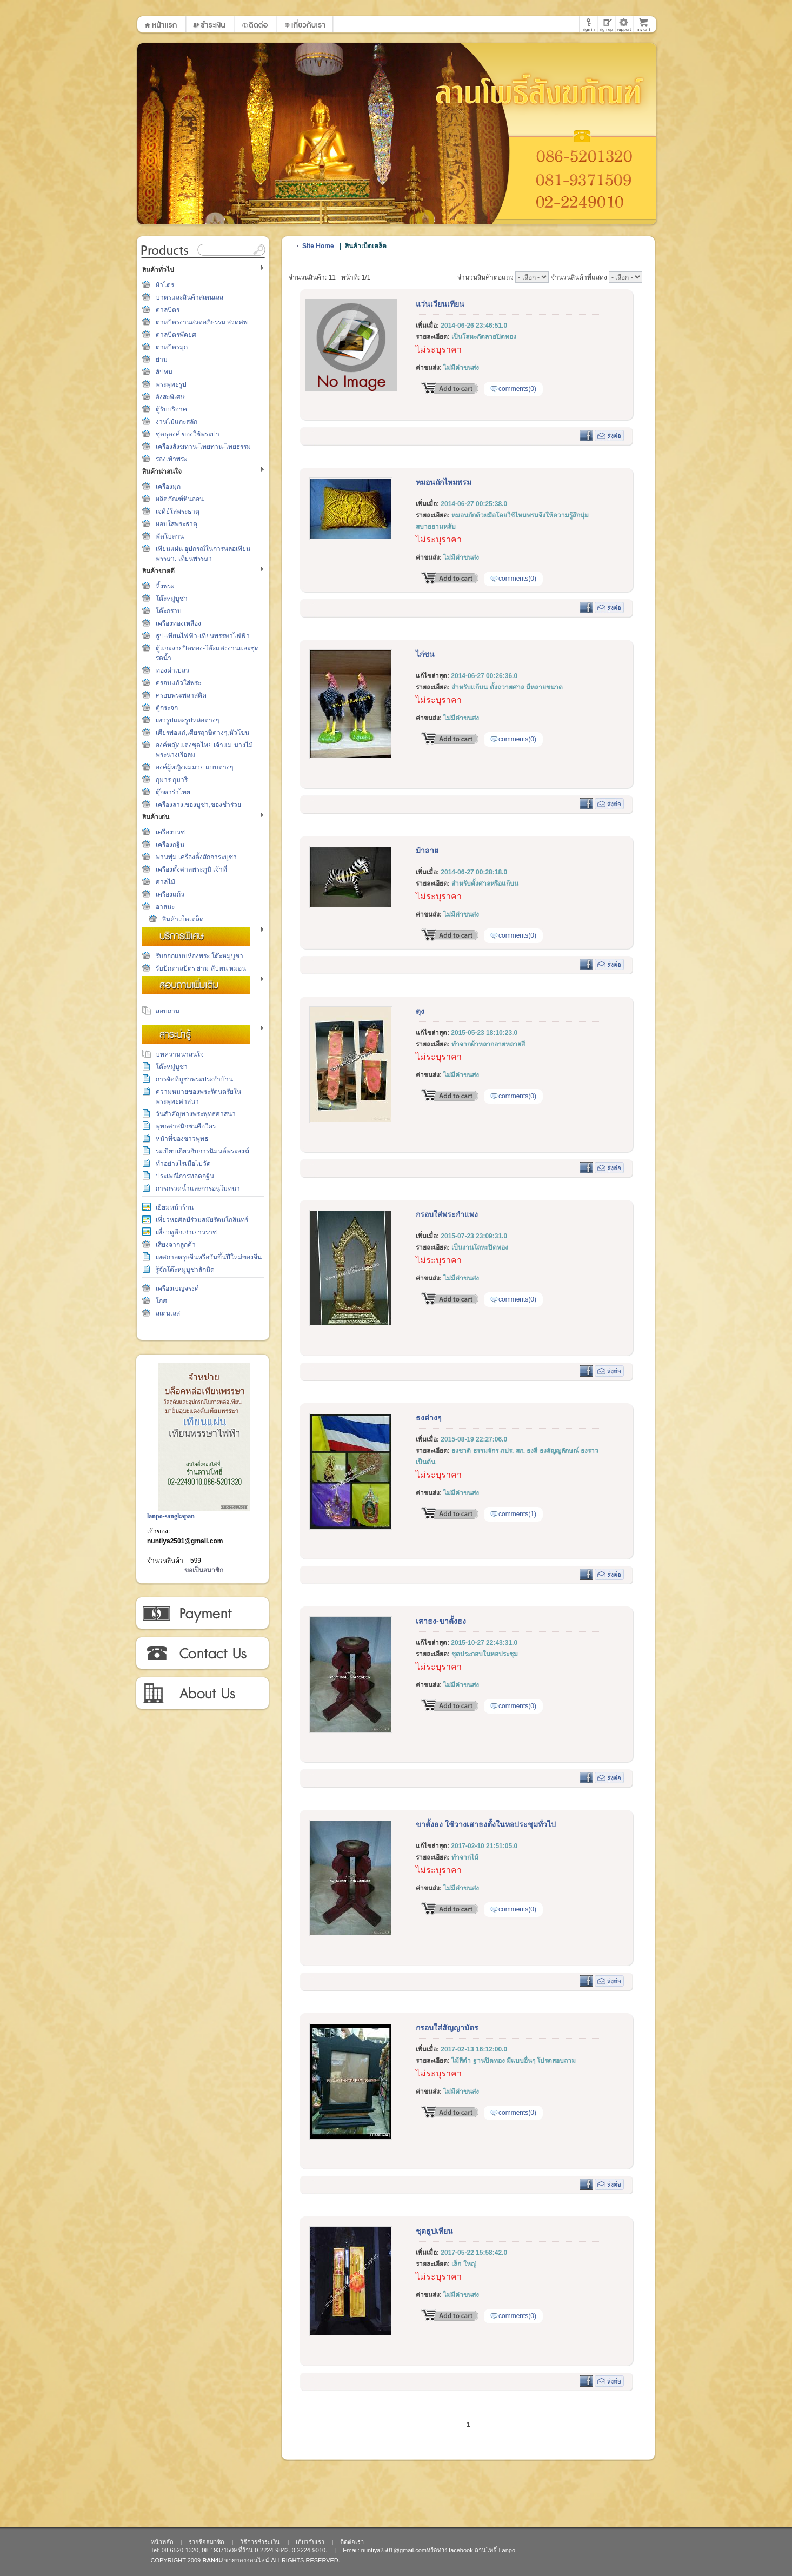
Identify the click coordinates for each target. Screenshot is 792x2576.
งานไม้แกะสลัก (176, 422)
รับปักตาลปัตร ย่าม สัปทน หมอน (201, 968)
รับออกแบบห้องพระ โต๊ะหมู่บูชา (199, 956)
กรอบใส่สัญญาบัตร (447, 2027)
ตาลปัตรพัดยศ (176, 334)
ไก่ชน (425, 654)
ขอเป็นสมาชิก (203, 1570)
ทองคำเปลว (172, 670)
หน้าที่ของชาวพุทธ (182, 1139)
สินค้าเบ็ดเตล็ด (183, 919)
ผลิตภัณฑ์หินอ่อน (180, 499)
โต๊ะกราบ (169, 611)
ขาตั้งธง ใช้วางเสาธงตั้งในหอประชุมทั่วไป (486, 1824)
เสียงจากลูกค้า (176, 1245)
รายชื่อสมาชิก (206, 2542)
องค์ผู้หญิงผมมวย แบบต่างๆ (194, 767)
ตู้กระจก (167, 708)
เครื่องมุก (168, 486)
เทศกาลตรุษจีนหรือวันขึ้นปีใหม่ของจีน (209, 1257)
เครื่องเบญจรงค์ (177, 1288)
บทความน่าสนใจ (180, 1054)
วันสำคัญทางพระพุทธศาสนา (196, 1114)
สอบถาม (167, 1011)
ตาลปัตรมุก (172, 347)
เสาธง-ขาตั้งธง (441, 1621)
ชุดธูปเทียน (434, 2231)
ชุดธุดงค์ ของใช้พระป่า (187, 434)
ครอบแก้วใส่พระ (178, 683)
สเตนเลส (168, 1313)
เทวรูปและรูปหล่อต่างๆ (187, 720)
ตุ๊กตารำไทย (173, 792)
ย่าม (162, 359)
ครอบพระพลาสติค (181, 695)
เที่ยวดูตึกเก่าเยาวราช (186, 1232)
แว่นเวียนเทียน (440, 304)
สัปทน (164, 372)
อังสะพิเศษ (170, 397)
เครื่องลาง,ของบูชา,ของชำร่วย (198, 804)
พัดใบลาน (170, 536)
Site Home (318, 246)
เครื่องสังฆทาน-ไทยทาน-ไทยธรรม (203, 446)
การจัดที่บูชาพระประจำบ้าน (194, 1079)
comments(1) (517, 1514)
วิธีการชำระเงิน (202, 1613)
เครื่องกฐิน (170, 844)
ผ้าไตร (165, 285)
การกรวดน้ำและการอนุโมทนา (198, 1188)
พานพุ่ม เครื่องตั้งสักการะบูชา (196, 857)
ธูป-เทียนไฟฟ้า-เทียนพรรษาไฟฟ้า (203, 636)
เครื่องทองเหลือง (178, 623)
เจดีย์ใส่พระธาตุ (177, 511)
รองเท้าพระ (171, 459)
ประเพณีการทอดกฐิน (185, 1176)
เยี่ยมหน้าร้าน (175, 1207)
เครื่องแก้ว (170, 894)
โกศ (161, 1301)
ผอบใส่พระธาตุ (176, 524)
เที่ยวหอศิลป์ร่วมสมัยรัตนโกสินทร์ (202, 1220)
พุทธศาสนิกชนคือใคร (186, 1126)
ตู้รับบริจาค (171, 409)
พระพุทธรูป (171, 384)
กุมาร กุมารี (172, 780)
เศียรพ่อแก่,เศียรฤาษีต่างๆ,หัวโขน (202, 732)
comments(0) (517, 389)
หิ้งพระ (165, 586)
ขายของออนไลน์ (246, 2560)
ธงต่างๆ (429, 1417)
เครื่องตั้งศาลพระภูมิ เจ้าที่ (191, 869)
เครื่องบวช (170, 832)
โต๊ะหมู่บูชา (172, 598)
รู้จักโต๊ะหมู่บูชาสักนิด (185, 1269)
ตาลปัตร (167, 310)
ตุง (420, 1011)
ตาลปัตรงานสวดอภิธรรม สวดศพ (202, 322)
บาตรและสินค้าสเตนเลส (189, 297)
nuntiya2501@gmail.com (185, 1541)
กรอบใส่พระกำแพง (447, 1214)
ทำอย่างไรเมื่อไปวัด (183, 1163)
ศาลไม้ (165, 882)
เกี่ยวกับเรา (202, 1693)
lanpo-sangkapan (171, 1516)
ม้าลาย (427, 850)
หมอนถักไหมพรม (443, 482)
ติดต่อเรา (202, 1653)
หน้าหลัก (162, 2542)
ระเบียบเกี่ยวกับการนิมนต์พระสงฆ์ (202, 1151)
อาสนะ (165, 907)
